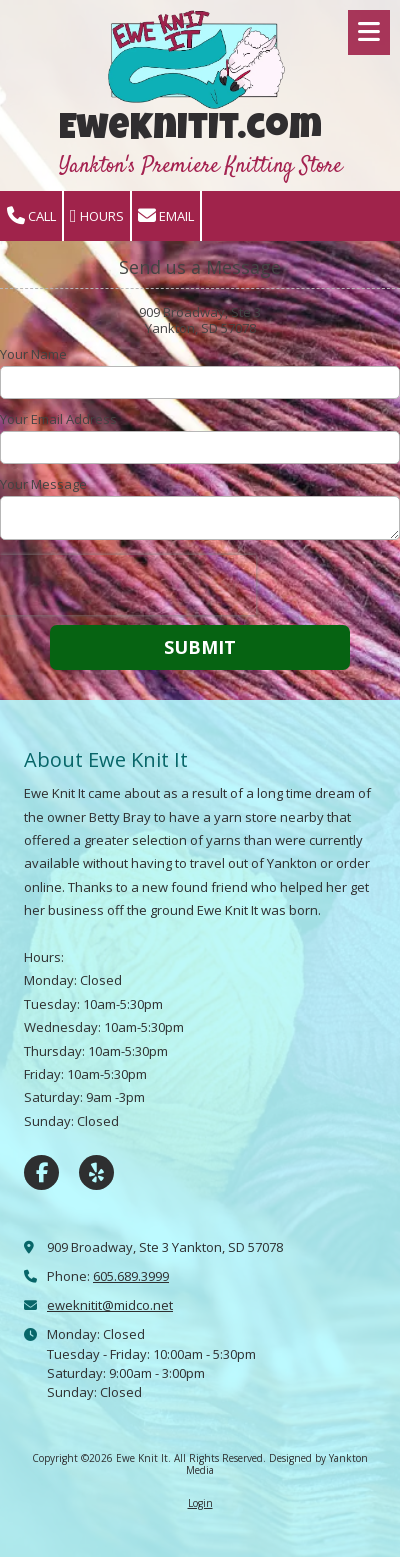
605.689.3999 (131, 1276)
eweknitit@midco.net (110, 1305)
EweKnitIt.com (190, 131)
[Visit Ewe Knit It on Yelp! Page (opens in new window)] (96, 1172)
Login (200, 1503)
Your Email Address (58, 419)
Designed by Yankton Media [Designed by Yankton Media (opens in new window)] (277, 1464)
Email (166, 216)
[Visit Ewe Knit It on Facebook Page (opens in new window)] (41, 1172)
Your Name (33, 354)
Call (31, 216)
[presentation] (128, 585)
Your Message (43, 484)
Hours (97, 216)
